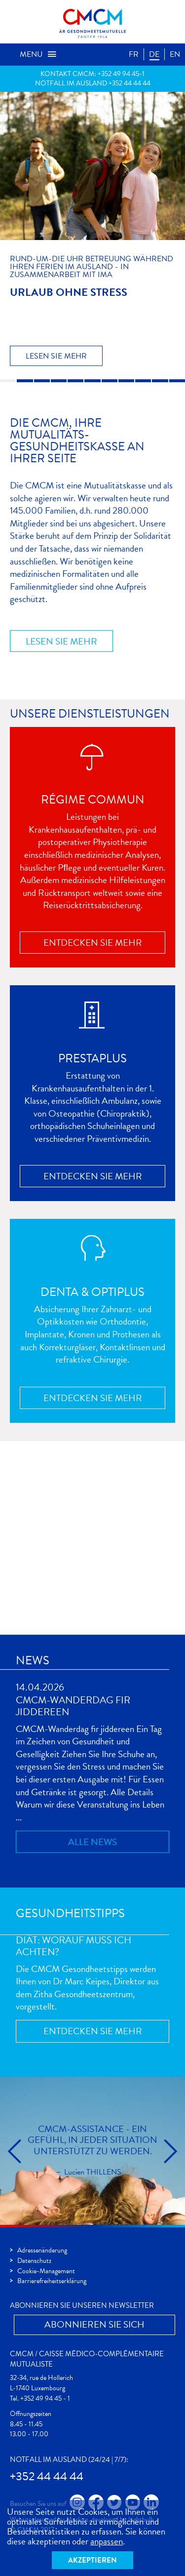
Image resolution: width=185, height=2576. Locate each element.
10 (160, 380)
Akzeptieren (92, 2560)
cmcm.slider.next (170, 2151)
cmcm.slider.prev (14, 2151)
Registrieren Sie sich (87, 1601)
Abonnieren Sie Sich (94, 2324)
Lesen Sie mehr (56, 356)
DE (154, 54)
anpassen (106, 2541)
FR (134, 54)
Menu (38, 54)
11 (177, 380)
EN (175, 54)
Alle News (92, 1842)
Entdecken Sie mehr (92, 942)
